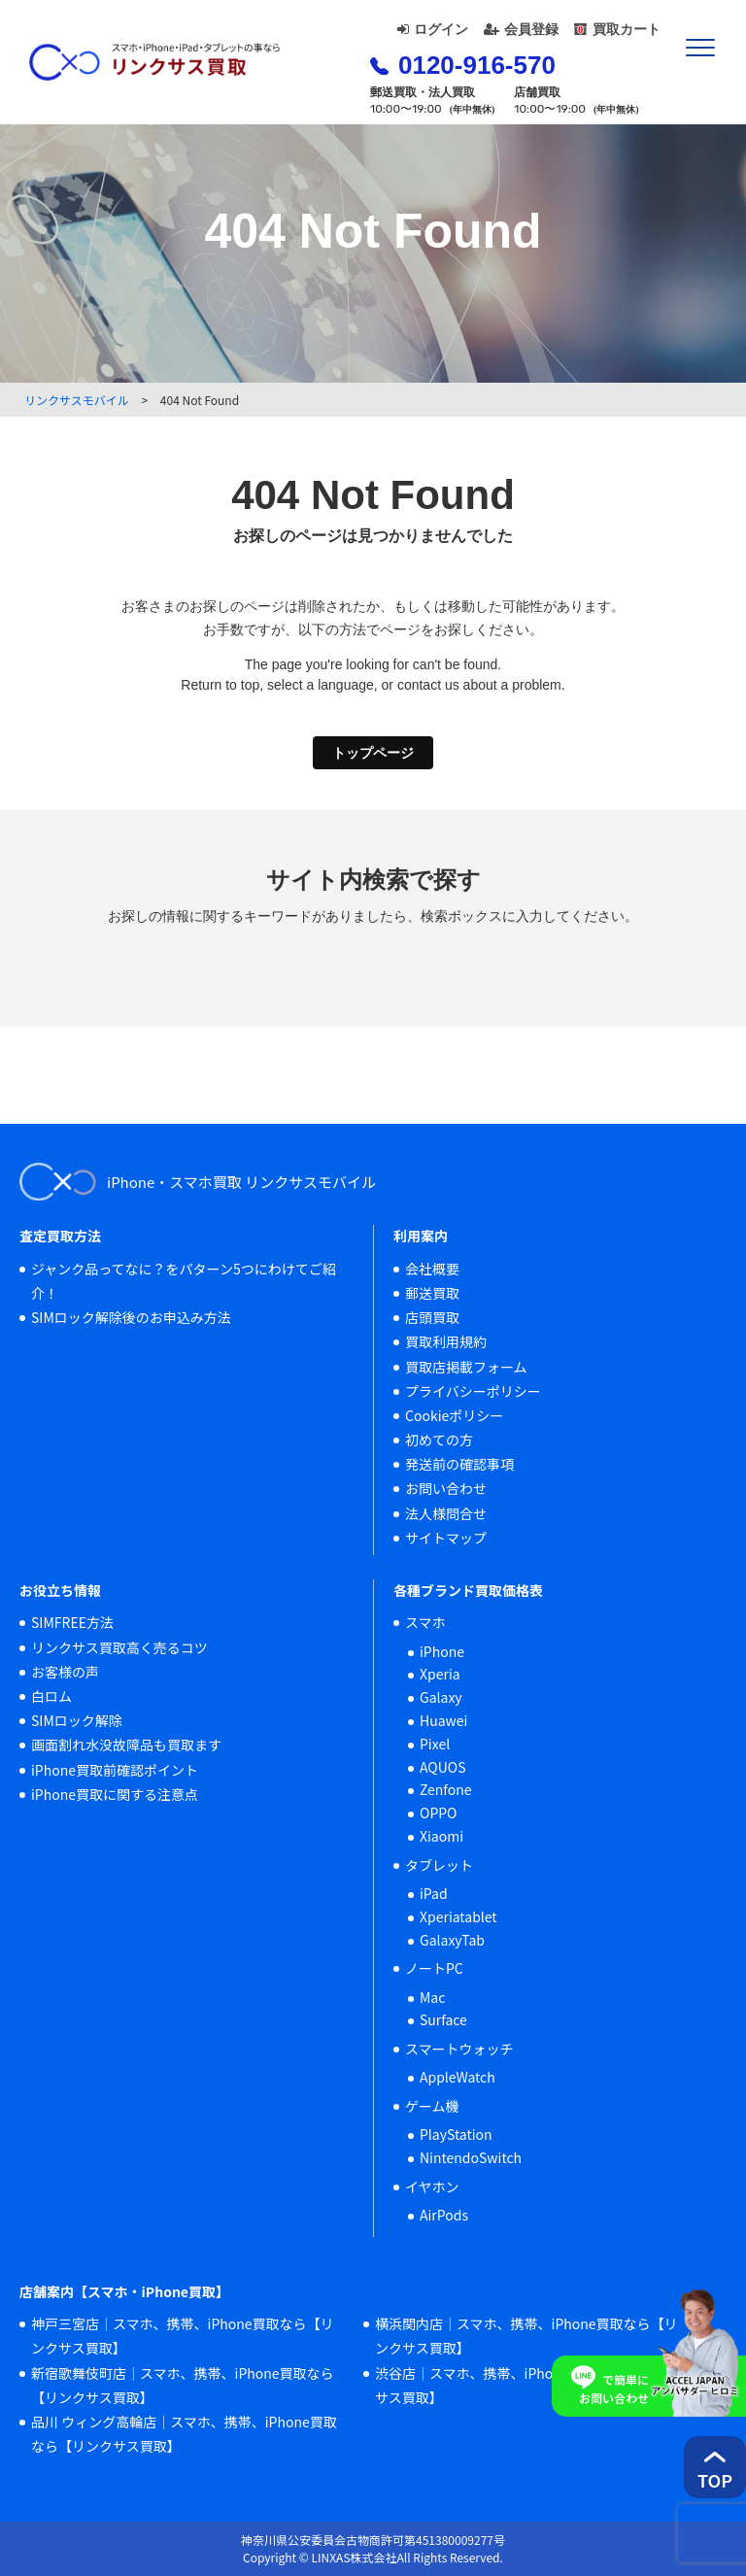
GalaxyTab (452, 1939)
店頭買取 (432, 1317)
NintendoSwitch (471, 2157)
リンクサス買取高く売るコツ (119, 1647)
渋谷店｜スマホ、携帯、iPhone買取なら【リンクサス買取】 (526, 2385)
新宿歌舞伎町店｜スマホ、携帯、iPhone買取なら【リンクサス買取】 (182, 2385)
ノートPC (434, 1968)
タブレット (439, 1865)
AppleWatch (457, 2076)
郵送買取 (432, 1293)
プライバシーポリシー (473, 1391)
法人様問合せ (446, 1513)
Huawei (443, 1720)
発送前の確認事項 (459, 1464)
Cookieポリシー (454, 1415)
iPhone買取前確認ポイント (114, 1769)
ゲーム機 (432, 2106)
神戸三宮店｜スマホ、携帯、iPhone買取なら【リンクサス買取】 (182, 2335)
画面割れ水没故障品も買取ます (126, 1744)
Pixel (435, 1743)
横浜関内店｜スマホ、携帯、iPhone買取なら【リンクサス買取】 (526, 2335)
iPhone (442, 1651)
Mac (432, 1997)
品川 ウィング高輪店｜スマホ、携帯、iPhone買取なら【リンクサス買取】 (184, 2434)
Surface (443, 2019)
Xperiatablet (458, 1916)
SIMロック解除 (76, 1720)
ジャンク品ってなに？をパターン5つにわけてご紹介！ (183, 1281)
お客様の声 (65, 1671)
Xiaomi (441, 1836)
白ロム (51, 1696)
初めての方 (439, 1439)
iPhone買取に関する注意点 (114, 1794)
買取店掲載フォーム (466, 1366)
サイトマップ (446, 1537)
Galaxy (441, 1697)
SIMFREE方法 (72, 1622)
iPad (434, 1893)
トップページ (373, 753)
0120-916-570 (463, 65)
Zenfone (446, 1789)
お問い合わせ (446, 1488)
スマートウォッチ (459, 2048)
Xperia (440, 1673)
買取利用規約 (446, 1341)
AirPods (444, 2214)
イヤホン (432, 2186)
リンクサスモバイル (76, 399)
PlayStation (456, 2134)
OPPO (439, 1812)
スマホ (425, 1622)
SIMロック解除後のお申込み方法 (131, 1317)
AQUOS (443, 1767)
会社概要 (432, 1268)
